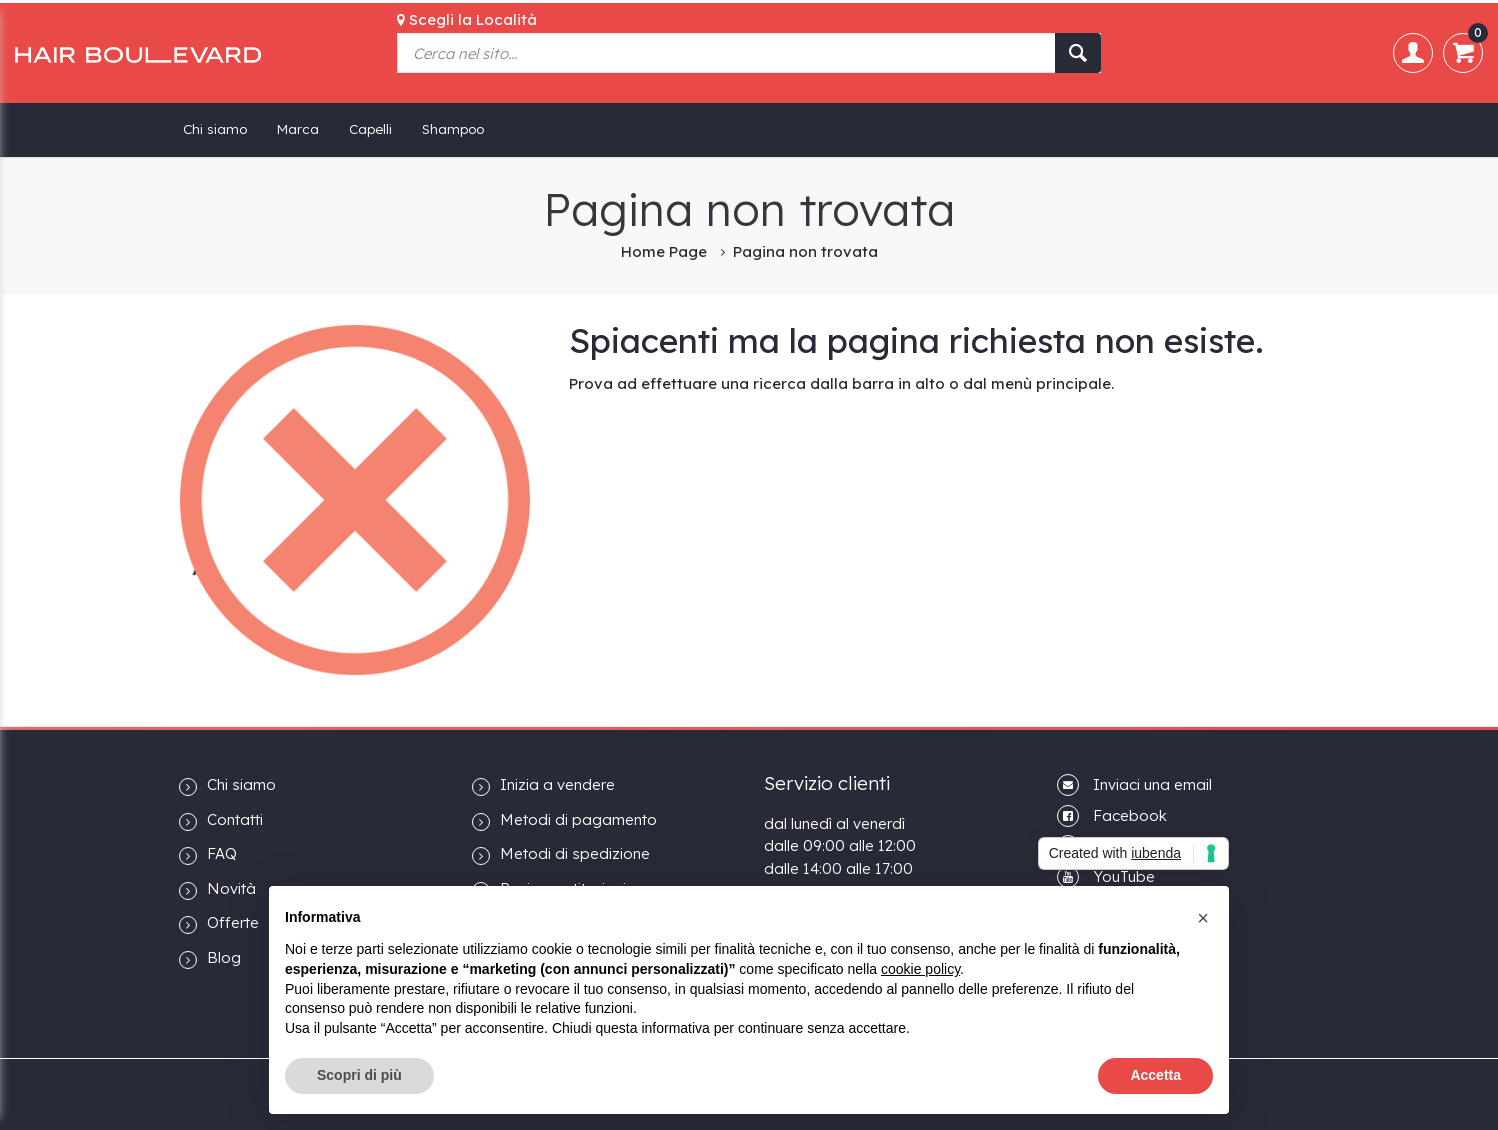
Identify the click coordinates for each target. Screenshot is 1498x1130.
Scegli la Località (467, 19)
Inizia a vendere (543, 785)
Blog (210, 958)
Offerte (219, 923)
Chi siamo (215, 128)
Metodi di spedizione (561, 854)
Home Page (664, 251)
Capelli (370, 128)
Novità (217, 889)
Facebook (1130, 815)
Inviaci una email (1152, 784)
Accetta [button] (1155, 1075)
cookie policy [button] (920, 969)
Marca (298, 128)
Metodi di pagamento (564, 820)
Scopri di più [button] (359, 1075)
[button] (1203, 918)
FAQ (208, 854)
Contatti (221, 820)
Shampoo (453, 128)
